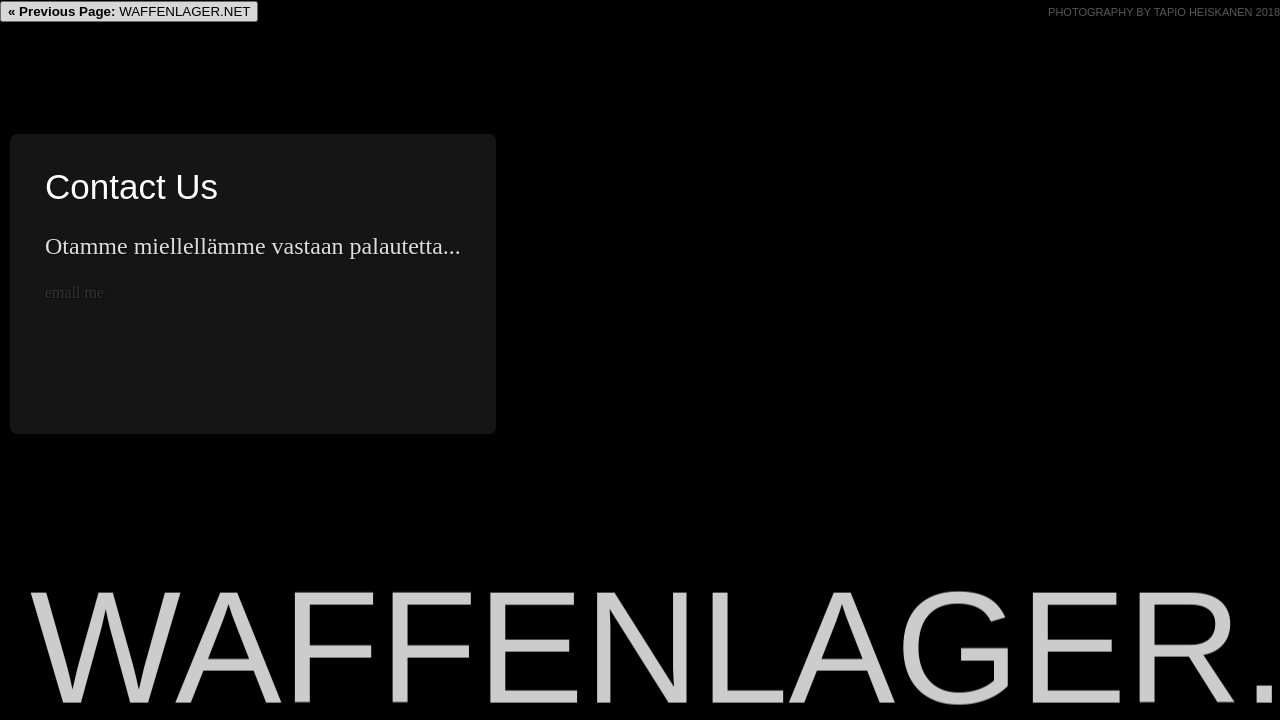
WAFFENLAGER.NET (129, 11)
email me (74, 292)
